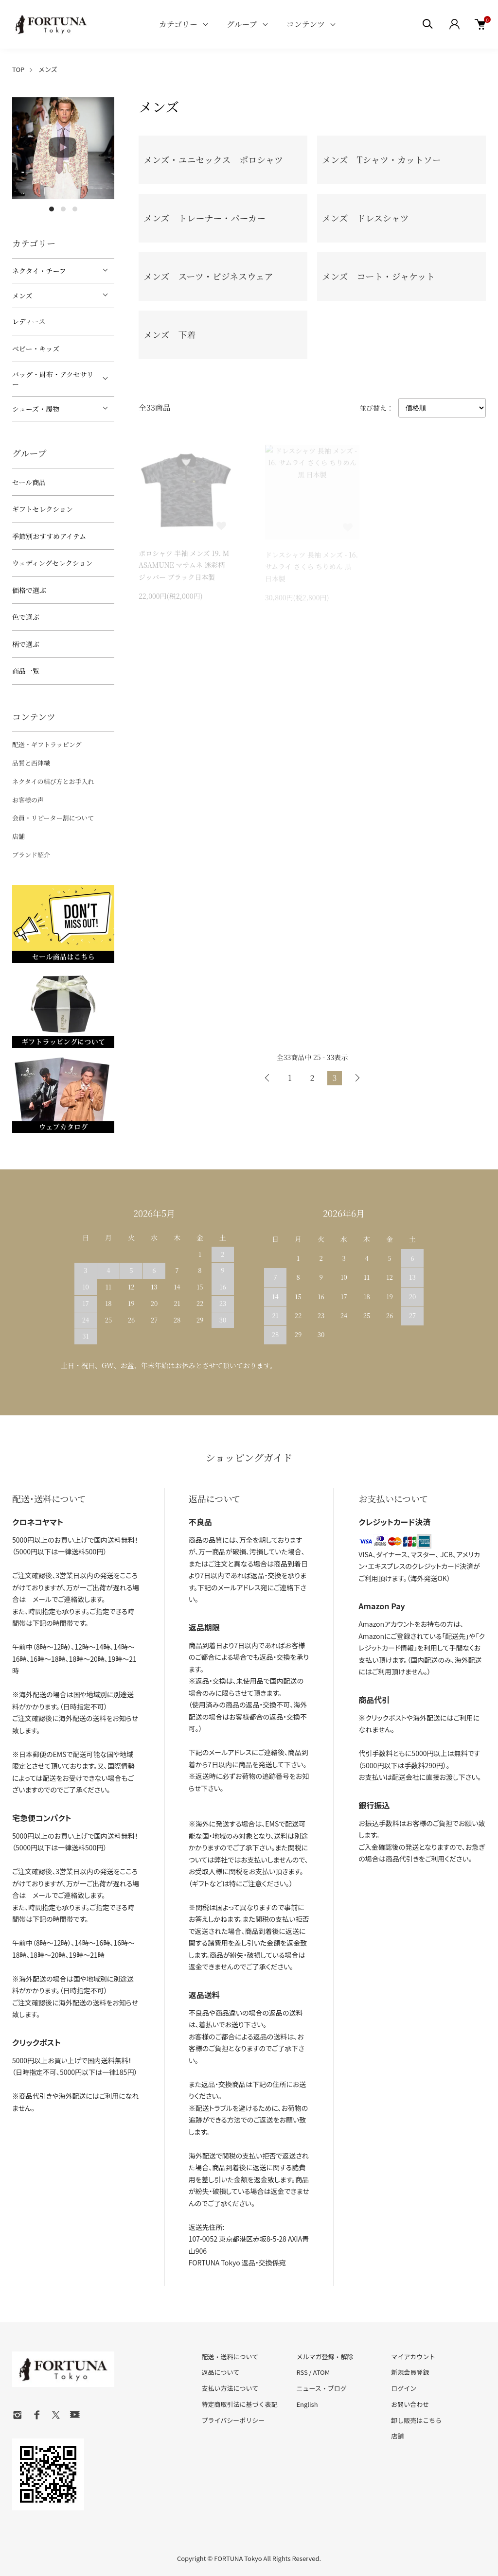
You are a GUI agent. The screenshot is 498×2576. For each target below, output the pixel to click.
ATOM (321, 2372)
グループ (242, 24)
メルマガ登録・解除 (324, 2356)
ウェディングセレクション (52, 563)
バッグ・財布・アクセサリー (53, 379)
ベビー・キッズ (35, 348)
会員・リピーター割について (53, 817)
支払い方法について (230, 2388)
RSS (301, 2372)
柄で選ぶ (25, 644)
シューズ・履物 (35, 409)
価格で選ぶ (29, 590)
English (307, 2404)
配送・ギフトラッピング (46, 744)
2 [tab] (63, 209)
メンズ (47, 69)
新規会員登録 (410, 2372)
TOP (18, 69)
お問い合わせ (410, 2404)
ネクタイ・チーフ (39, 271)
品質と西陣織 (31, 762)
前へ (267, 1078)
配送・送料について (230, 2356)
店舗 (18, 836)
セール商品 (29, 482)
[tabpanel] (63, 148)
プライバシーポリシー (233, 2420)
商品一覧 (25, 671)
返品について (221, 2372)
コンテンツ (305, 24)
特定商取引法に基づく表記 (240, 2404)
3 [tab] (74, 209)
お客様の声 (28, 799)
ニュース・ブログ (321, 2388)
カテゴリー (178, 24)
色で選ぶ (25, 617)
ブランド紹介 (31, 854)
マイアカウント (413, 2356)
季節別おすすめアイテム (49, 536)
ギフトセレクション (42, 509)
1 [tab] (51, 209)
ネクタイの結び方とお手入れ (53, 781)
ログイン (403, 2388)
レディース (28, 321)
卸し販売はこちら (416, 2420)
